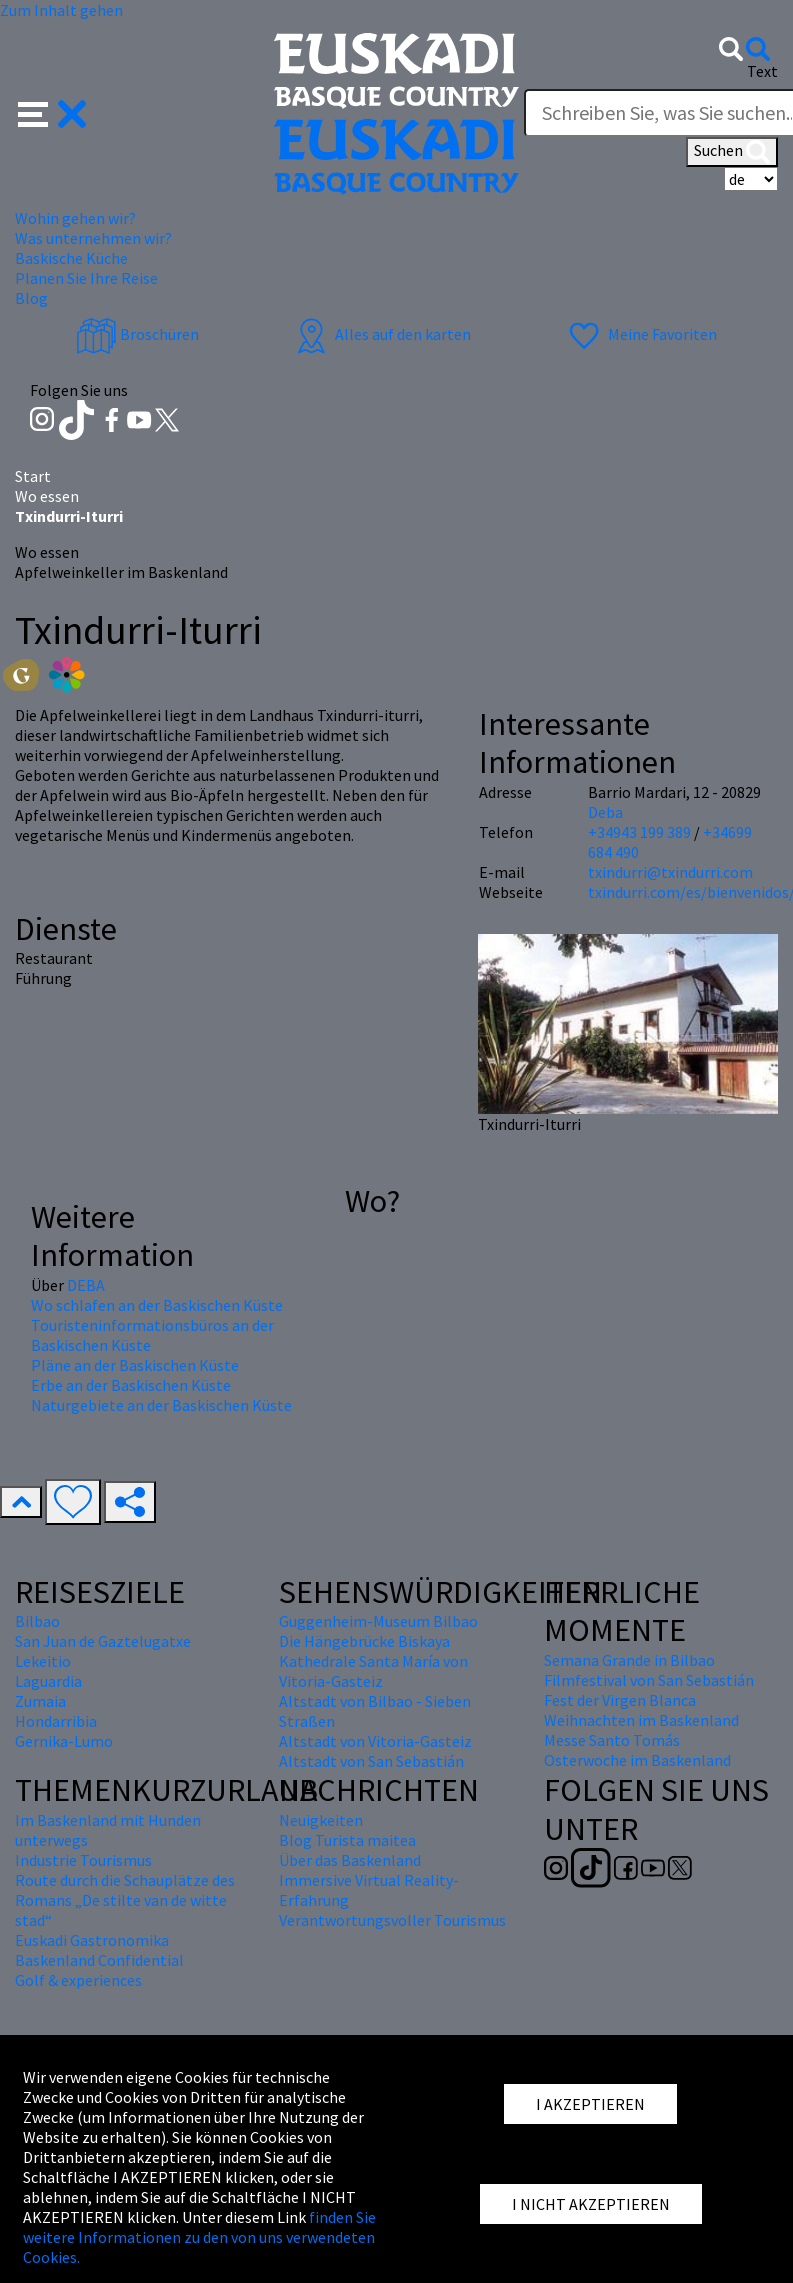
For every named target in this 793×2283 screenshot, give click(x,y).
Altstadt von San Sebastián (371, 1761)
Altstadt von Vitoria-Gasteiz (375, 1741)
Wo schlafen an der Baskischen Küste (157, 1305)
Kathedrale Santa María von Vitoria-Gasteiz (373, 1671)
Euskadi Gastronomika (92, 1940)
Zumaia (40, 1701)
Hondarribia (56, 1721)
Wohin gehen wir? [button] (75, 218)
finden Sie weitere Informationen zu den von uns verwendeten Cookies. (199, 2237)
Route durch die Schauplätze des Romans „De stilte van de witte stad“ (125, 1900)
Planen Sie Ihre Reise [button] (86, 278)
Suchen (732, 152)
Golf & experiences (78, 1980)
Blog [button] (31, 298)
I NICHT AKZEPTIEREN (591, 2204)
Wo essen (47, 496)
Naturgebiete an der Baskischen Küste (161, 1405)
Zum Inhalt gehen (61, 10)
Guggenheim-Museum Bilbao (378, 1621)
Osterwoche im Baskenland (637, 1760)
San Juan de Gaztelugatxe (103, 1641)
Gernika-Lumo (64, 1741)
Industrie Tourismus (83, 1860)
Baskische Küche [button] (71, 258)
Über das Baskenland (350, 1860)
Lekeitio (43, 1661)
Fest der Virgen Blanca (620, 1700)
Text (762, 71)
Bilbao (37, 1621)
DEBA (86, 1285)
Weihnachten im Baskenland (641, 1720)
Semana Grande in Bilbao (629, 1660)
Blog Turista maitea (347, 1840)
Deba (605, 812)
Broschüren (137, 334)
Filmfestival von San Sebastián (649, 1680)
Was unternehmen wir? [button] (93, 238)
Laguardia (48, 1681)
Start (33, 476)
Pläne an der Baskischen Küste (135, 1365)
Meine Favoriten (640, 334)
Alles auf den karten (381, 334)
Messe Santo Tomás (612, 1740)
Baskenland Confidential (99, 1960)
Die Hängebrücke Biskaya (364, 1641)
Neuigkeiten (321, 1820)
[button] (52, 112)
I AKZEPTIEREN (590, 2104)
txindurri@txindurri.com (670, 872)
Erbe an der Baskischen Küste (131, 1385)
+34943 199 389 (639, 832)
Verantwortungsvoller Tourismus (392, 1920)
